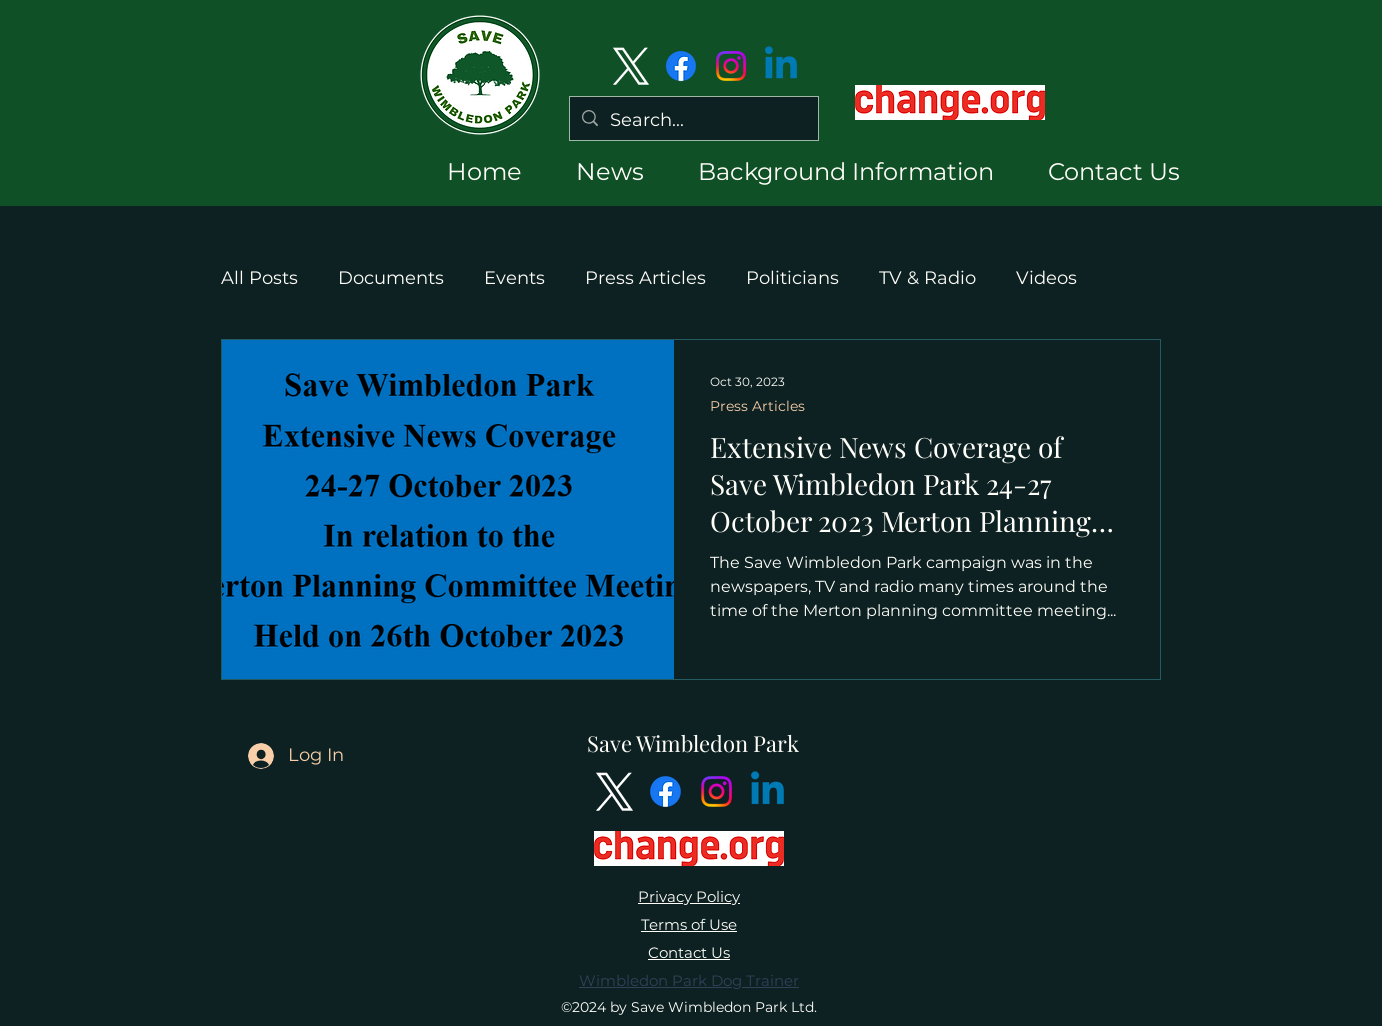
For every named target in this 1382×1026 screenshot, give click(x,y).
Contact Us (689, 952)
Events (514, 278)
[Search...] (693, 121)
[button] (593, 171)
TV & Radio (927, 278)
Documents (391, 278)
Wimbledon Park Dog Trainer (689, 980)
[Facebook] (681, 66)
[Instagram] (731, 66)
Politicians (792, 278)
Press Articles (645, 278)
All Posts (259, 278)
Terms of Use (689, 924)
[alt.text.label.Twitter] (631, 66)
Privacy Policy (689, 896)
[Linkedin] (781, 66)
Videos (1046, 278)
